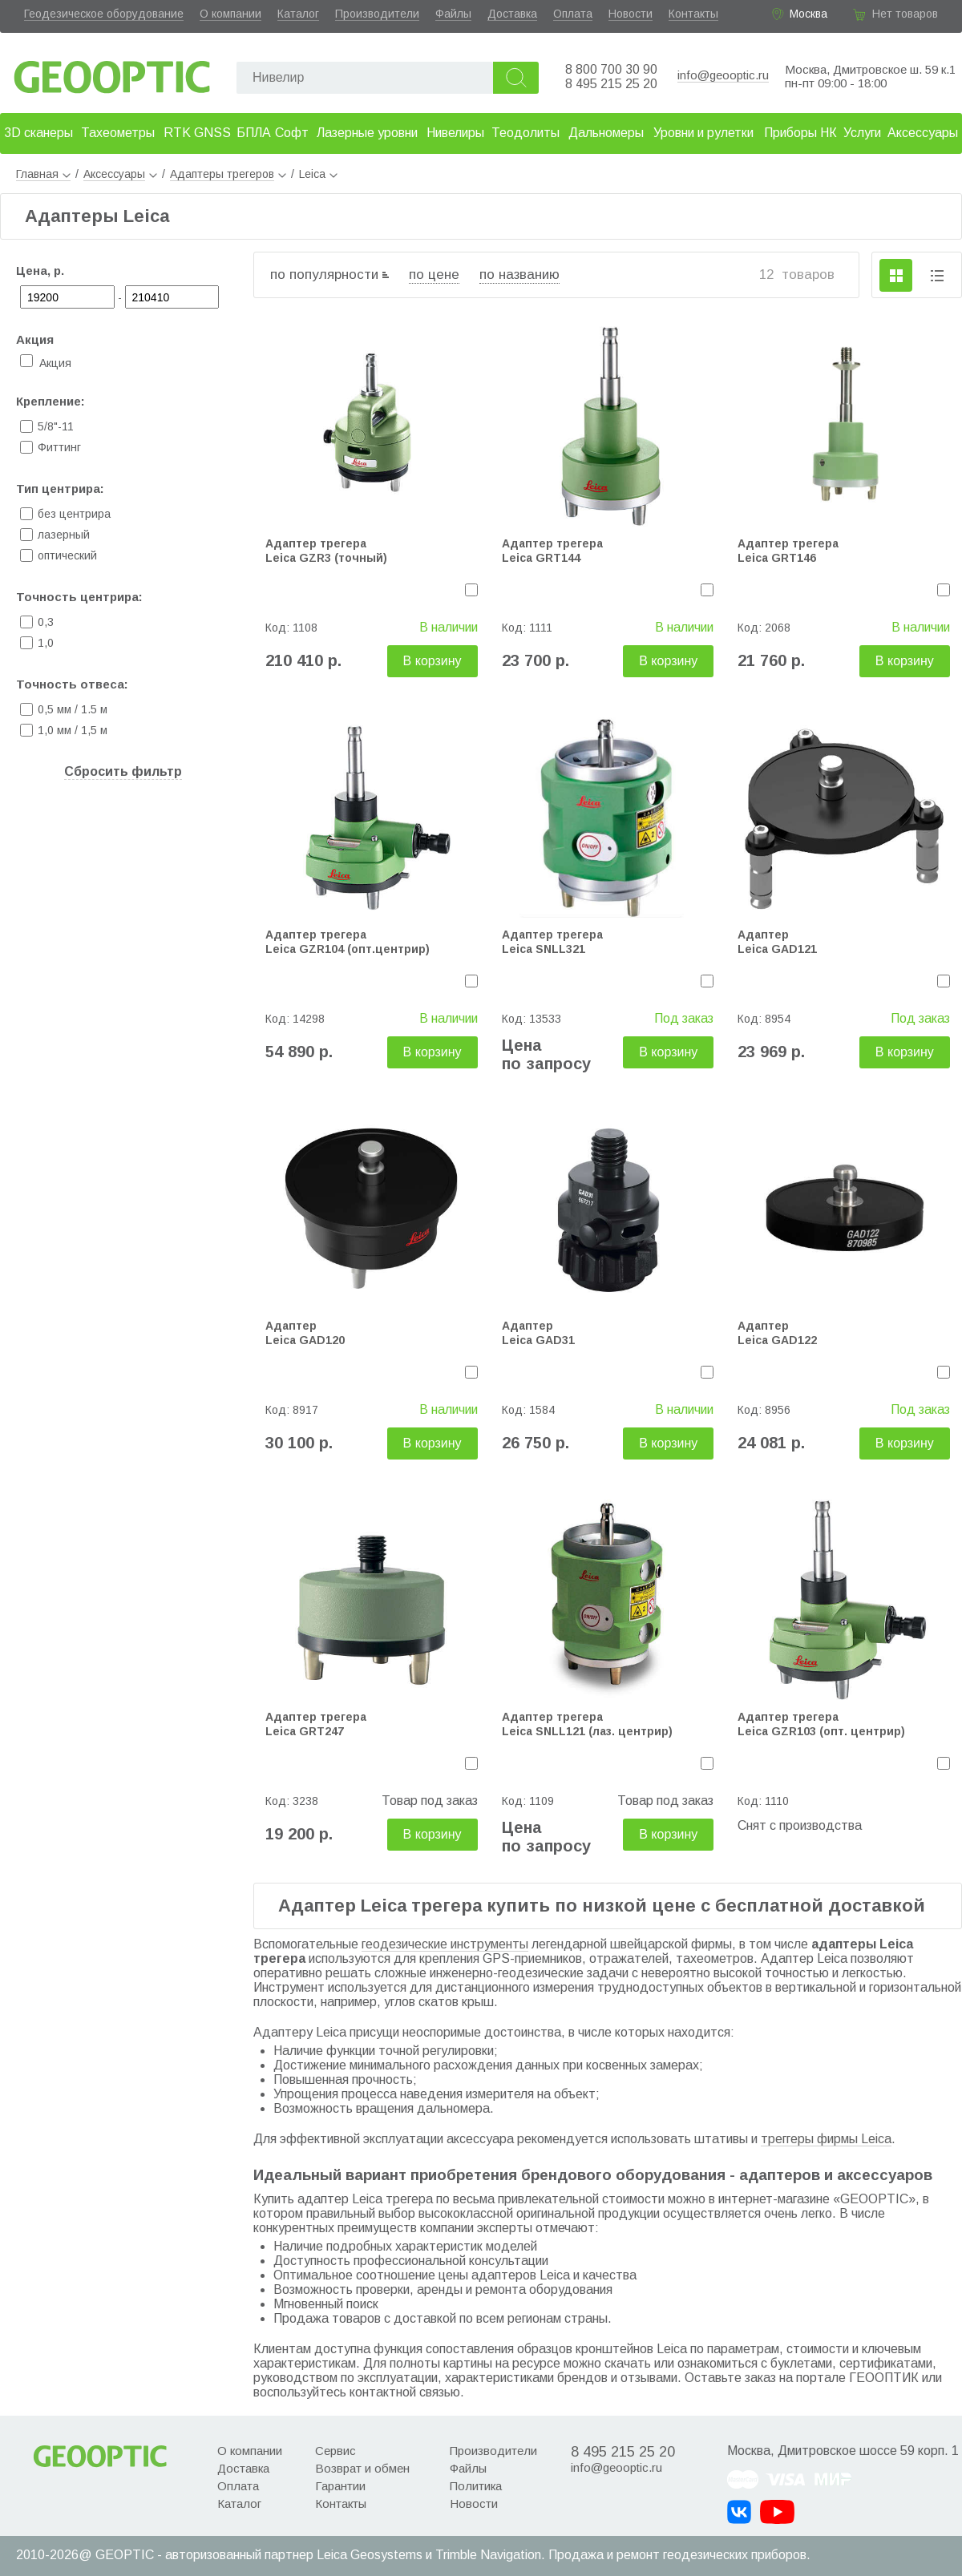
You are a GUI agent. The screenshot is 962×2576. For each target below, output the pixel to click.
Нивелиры (455, 132)
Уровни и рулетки (703, 132)
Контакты (693, 13)
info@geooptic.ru (723, 75)
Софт (292, 132)
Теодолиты (525, 132)
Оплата (572, 13)
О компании (230, 13)
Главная (43, 174)
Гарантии (340, 2486)
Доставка (512, 13)
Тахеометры (118, 132)
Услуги (862, 132)
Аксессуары (922, 132)
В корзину (432, 661)
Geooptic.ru (112, 72)
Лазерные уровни (367, 132)
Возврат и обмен (362, 2468)
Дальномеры (606, 132)
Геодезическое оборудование (104, 13)
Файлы (453, 13)
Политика (476, 2486)
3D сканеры (38, 132)
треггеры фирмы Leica (826, 2139)
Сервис (335, 2450)
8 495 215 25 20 (611, 84)
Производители (377, 13)
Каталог (298, 13)
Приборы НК (800, 132)
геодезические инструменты (445, 1944)
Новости (630, 13)
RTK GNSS (197, 132)
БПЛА (253, 132)
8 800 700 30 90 (611, 69)
